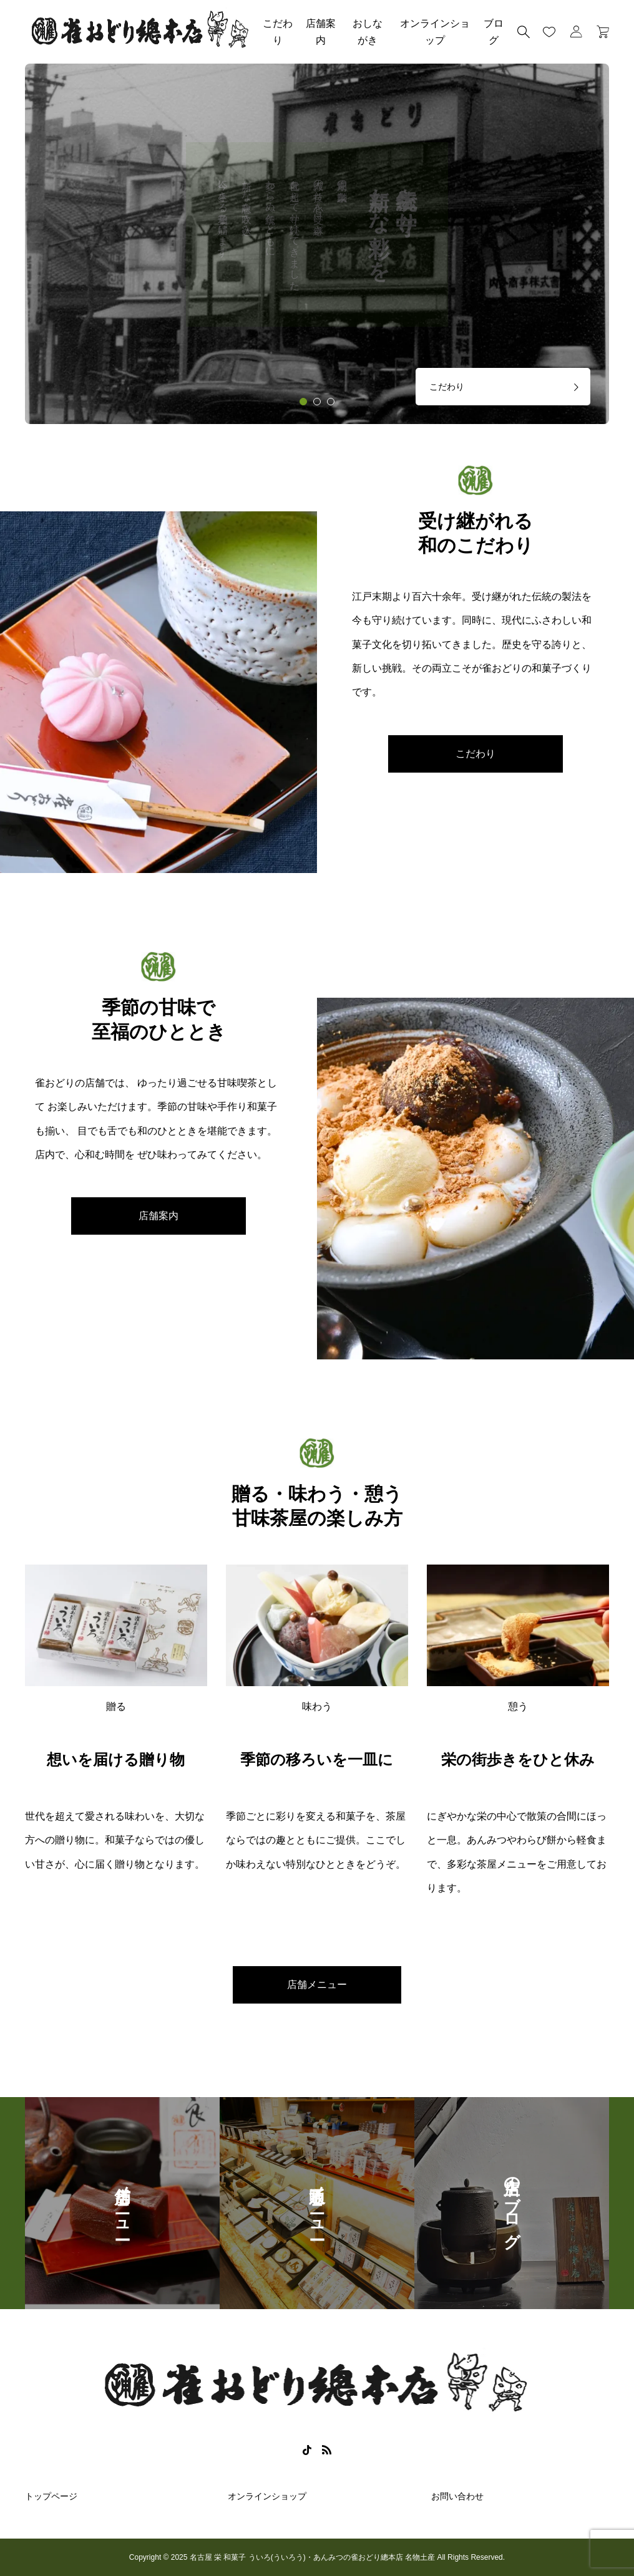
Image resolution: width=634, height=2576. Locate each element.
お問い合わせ (457, 2496)
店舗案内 (321, 32)
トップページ (51, 2496)
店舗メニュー (317, 1984)
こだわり (278, 32)
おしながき (368, 32)
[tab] (303, 401)
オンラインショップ (435, 32)
